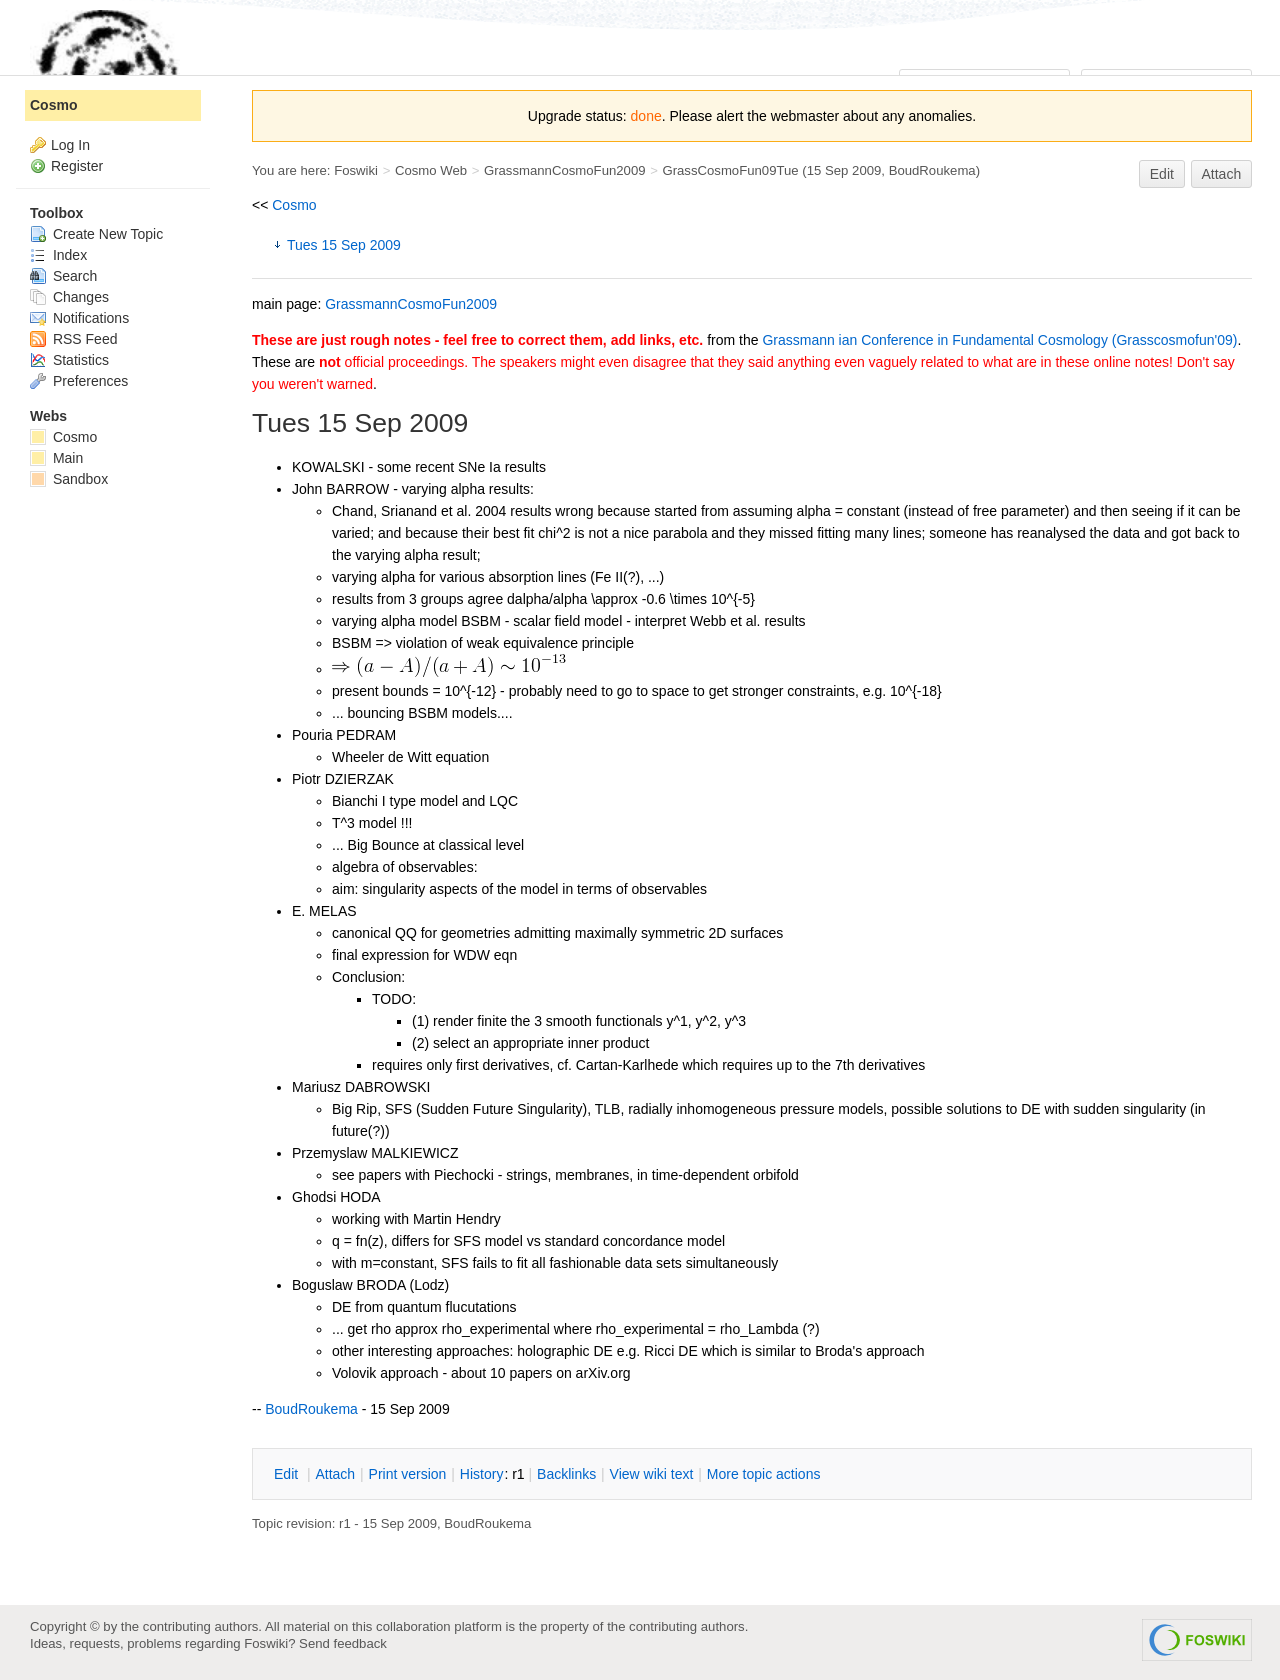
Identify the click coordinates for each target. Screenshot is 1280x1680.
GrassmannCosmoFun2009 (565, 170)
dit (288, 1474)
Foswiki (356, 170)
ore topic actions (764, 1474)
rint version (408, 1474)
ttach (335, 1474)
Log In (70, 145)
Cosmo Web (431, 170)
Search (63, 276)
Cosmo (294, 205)
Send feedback (343, 1643)
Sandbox (69, 479)
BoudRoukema (932, 170)
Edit (1162, 174)
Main (56, 458)
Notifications (79, 318)
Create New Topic (96, 234)
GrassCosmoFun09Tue (730, 170)
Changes (69, 297)
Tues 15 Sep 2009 (344, 245)
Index (58, 255)
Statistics (69, 360)
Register (77, 166)
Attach (1222, 174)
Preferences (79, 381)
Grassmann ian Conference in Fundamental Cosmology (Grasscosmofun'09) (999, 340)
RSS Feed (73, 339)
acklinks (566, 1474)
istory (482, 1474)
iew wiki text (652, 1474)
